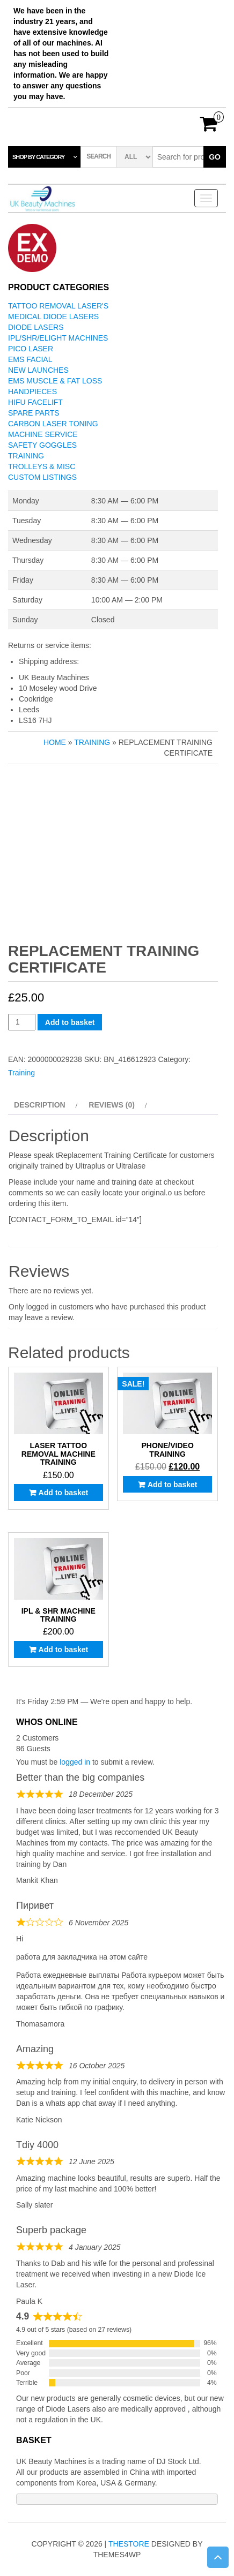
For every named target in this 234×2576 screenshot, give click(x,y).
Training (26, 455)
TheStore (128, 2544)
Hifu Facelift (35, 402)
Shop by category (38, 157)
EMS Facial (30, 359)
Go (215, 157)
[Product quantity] (21, 1022)
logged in (75, 1762)
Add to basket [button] (64, 1492)
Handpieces (32, 391)
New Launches (38, 370)
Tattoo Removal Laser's (58, 306)
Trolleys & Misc (41, 466)
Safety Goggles (42, 445)
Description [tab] (39, 1105)
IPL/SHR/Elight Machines (58, 338)
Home (54, 742)
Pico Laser (30, 348)
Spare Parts (34, 413)
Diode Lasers (35, 327)
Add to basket (70, 1022)
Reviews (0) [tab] (112, 1105)
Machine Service (43, 434)
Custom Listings (42, 477)
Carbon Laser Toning (53, 423)
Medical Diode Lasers (53, 316)
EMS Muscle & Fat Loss (55, 380)
